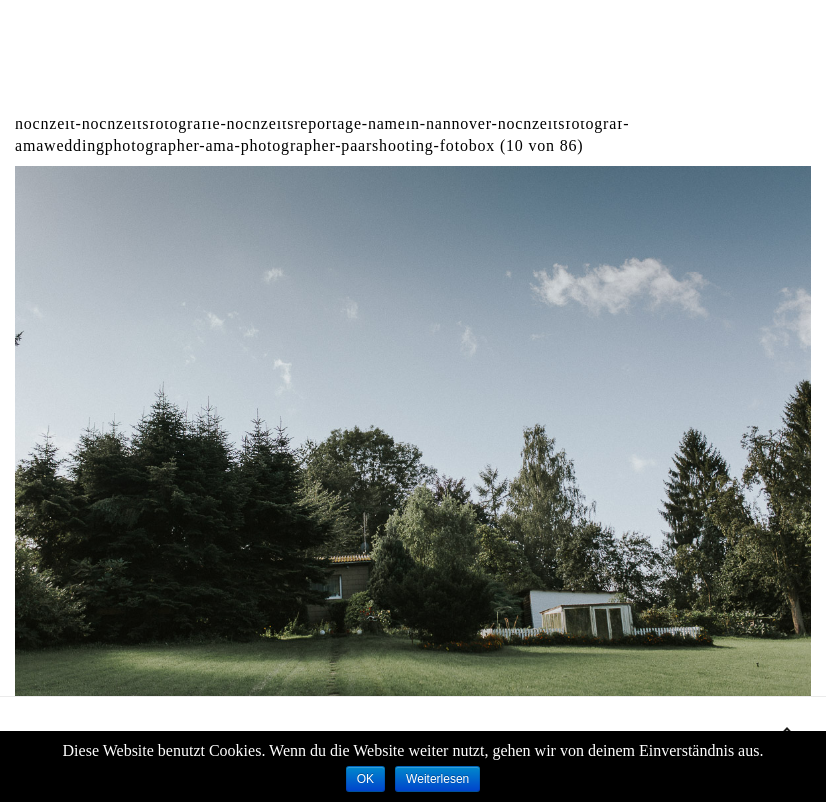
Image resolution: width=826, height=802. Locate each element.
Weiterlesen (437, 779)
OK (365, 779)
